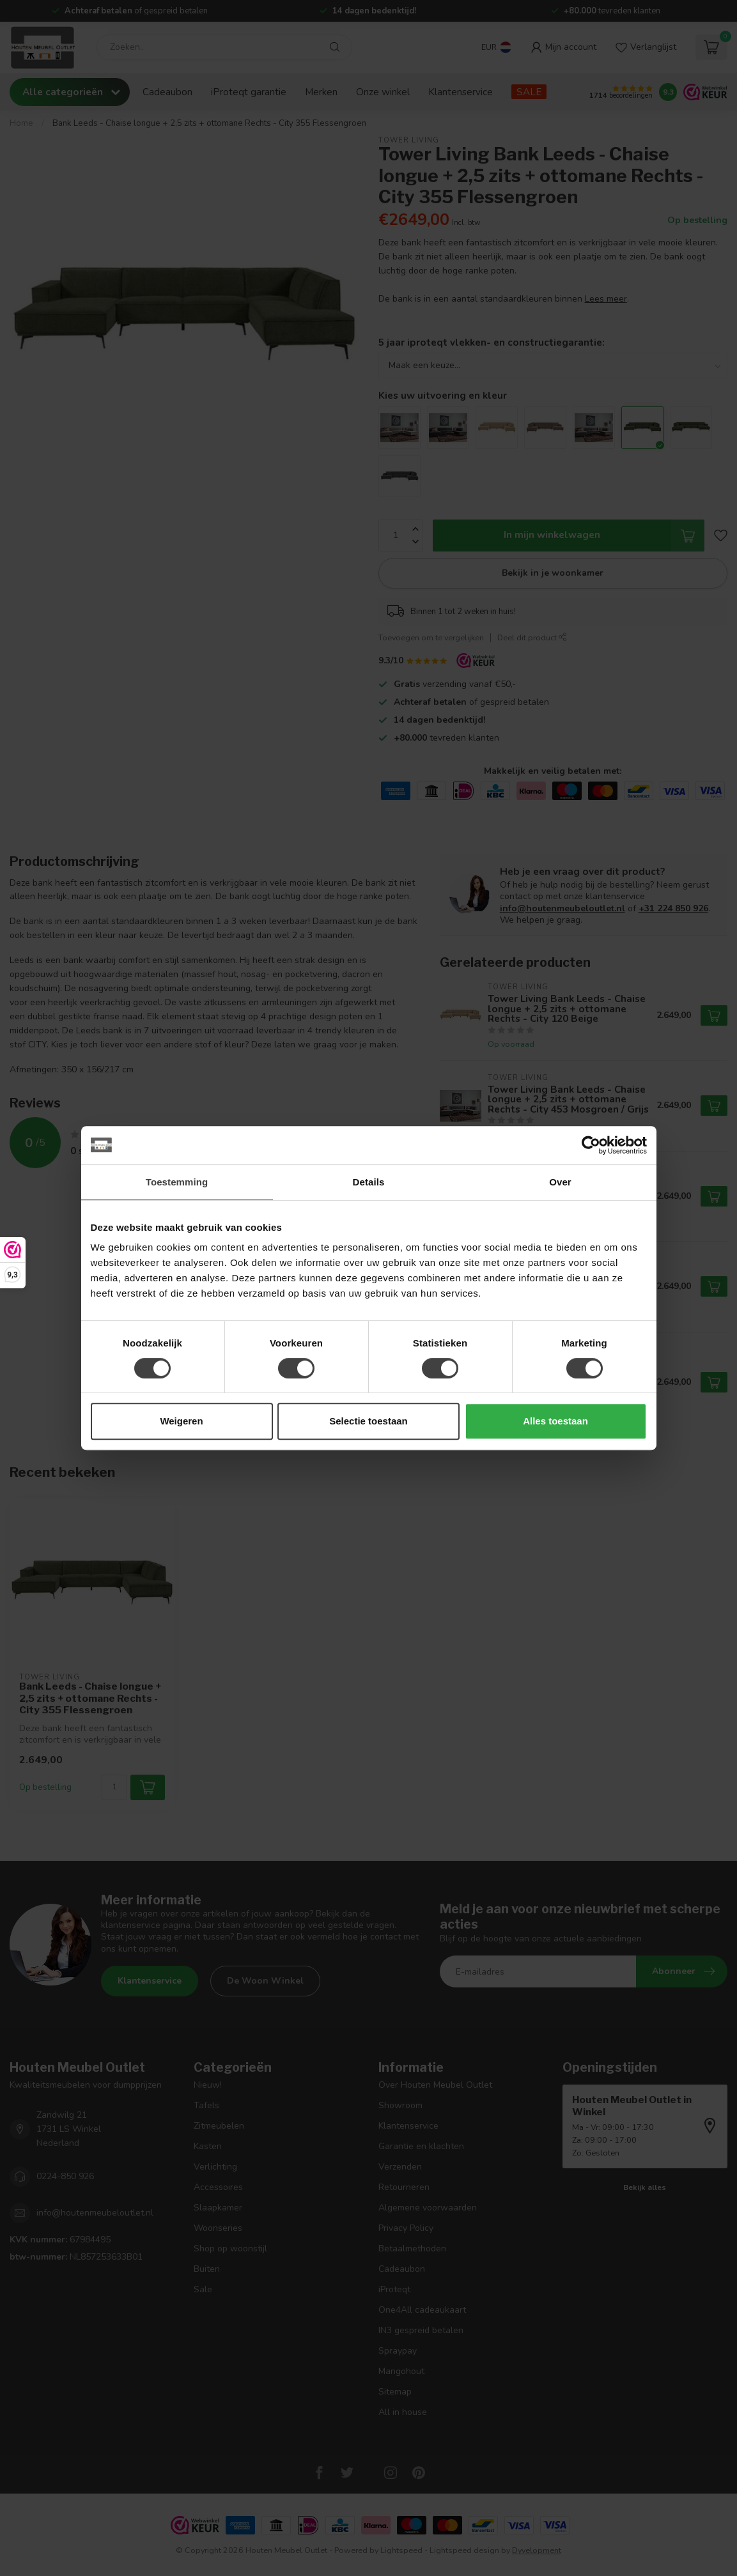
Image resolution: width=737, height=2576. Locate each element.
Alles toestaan (555, 1420)
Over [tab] (560, 1181)
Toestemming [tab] (177, 1181)
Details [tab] (369, 1181)
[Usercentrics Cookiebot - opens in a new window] (591, 1145)
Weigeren (181, 1420)
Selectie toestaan (368, 1420)
